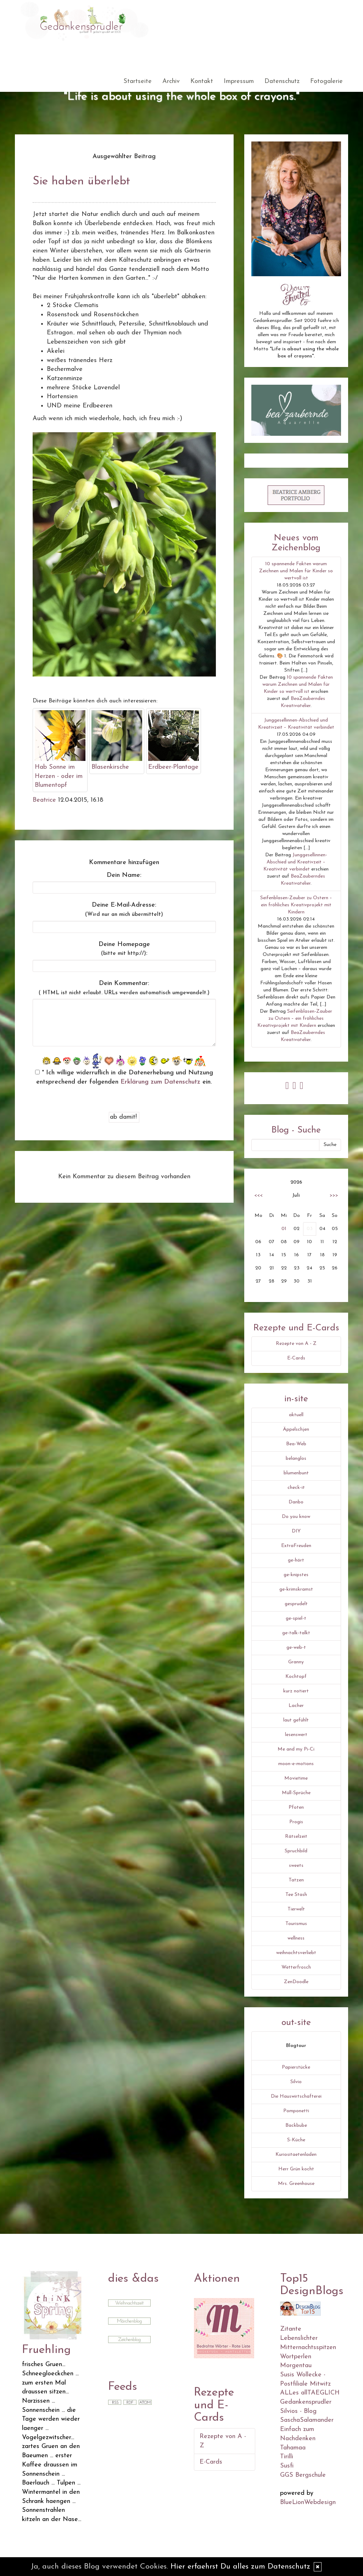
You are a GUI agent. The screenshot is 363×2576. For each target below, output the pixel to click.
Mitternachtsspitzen (308, 2347)
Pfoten (296, 1807)
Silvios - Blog (298, 2411)
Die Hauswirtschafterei (296, 2096)
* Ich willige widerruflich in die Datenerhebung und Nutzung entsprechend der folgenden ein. (124, 1077)
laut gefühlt (296, 1720)
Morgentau (296, 2365)
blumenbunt (296, 1473)
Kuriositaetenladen (296, 2154)
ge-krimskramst (296, 1589)
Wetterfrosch (296, 1967)
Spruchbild (296, 1851)
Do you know (296, 1516)
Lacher (296, 1705)
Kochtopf (296, 1676)
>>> (334, 1195)
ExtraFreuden (296, 1545)
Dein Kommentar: (124, 988)
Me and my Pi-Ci (296, 1749)
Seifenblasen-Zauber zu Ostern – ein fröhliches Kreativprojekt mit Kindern (296, 905)
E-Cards (296, 1358)
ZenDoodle (296, 1982)
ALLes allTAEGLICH (310, 2392)
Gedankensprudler (305, 2402)
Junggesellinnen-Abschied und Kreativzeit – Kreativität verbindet (295, 862)
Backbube (296, 2125)
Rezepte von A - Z (296, 1343)
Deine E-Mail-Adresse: (124, 909)
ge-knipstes (296, 1575)
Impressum (239, 81)
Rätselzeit (296, 1836)
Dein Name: (124, 875)
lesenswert (296, 1734)
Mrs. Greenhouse (296, 2183)
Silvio (296, 2082)
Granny (296, 1662)
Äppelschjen (296, 1429)
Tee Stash (296, 1894)
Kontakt (201, 81)
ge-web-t (296, 1647)
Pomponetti (296, 2111)
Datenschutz (282, 81)
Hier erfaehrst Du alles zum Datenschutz (240, 2566)
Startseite (137, 81)
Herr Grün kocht (296, 2169)
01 (283, 1228)
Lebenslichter (299, 2338)
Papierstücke (296, 2067)
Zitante (290, 2329)
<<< (258, 1195)
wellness (296, 1938)
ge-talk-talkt (296, 1633)
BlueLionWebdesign (308, 2502)
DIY (296, 1531)
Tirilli (286, 2456)
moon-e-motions (296, 1764)
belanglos (296, 1458)
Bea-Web (296, 1444)
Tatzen (296, 1880)
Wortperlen (295, 2356)
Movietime (296, 1778)
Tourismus (296, 1923)
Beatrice (44, 800)
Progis (296, 1822)
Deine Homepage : (124, 949)
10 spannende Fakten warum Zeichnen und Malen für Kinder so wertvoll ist (296, 571)
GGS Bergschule (303, 2475)
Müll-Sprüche (296, 1793)
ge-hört (296, 1560)
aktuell (296, 1415)
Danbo (296, 1502)
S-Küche (296, 2140)
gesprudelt (296, 1604)
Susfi (287, 2466)
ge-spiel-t (296, 1618)
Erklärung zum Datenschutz (160, 1082)
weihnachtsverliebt (296, 1952)
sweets (296, 1865)
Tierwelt (296, 1909)
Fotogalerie (326, 81)
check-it (296, 1487)
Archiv (171, 81)
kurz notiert (296, 1691)
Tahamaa (293, 2447)
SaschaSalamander (307, 2420)
